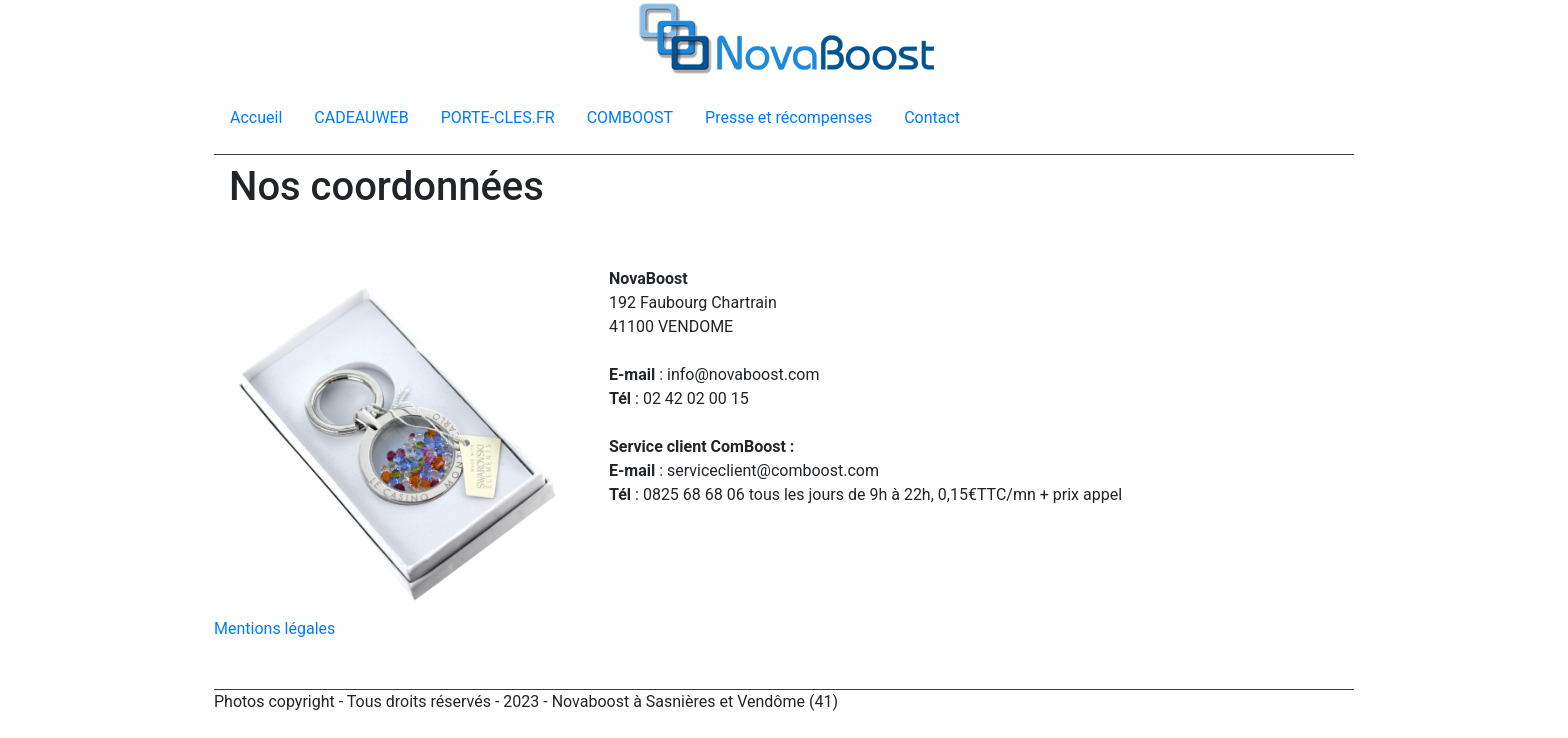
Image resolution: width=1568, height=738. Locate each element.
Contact (932, 117)
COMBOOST (630, 117)
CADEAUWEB (361, 117)
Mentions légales (274, 628)
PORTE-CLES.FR (498, 117)
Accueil (256, 117)
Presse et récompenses (788, 117)
